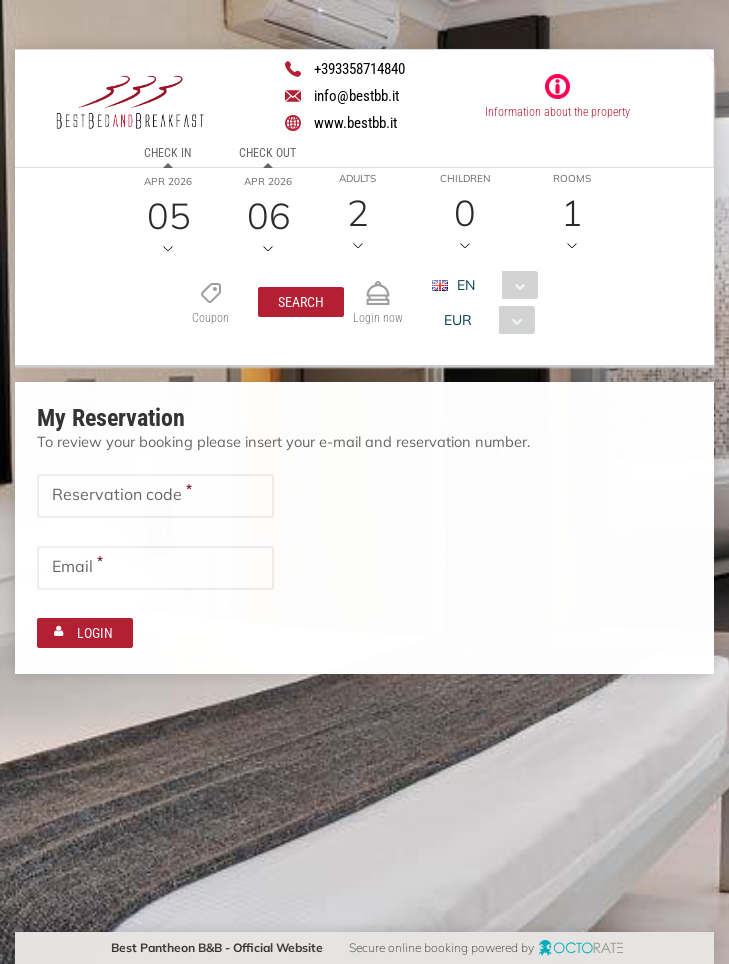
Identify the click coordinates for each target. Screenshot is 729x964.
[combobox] (492, 285)
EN (466, 285)
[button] (301, 302)
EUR (458, 320)
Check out (267, 153)
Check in (167, 153)
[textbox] (155, 496)
